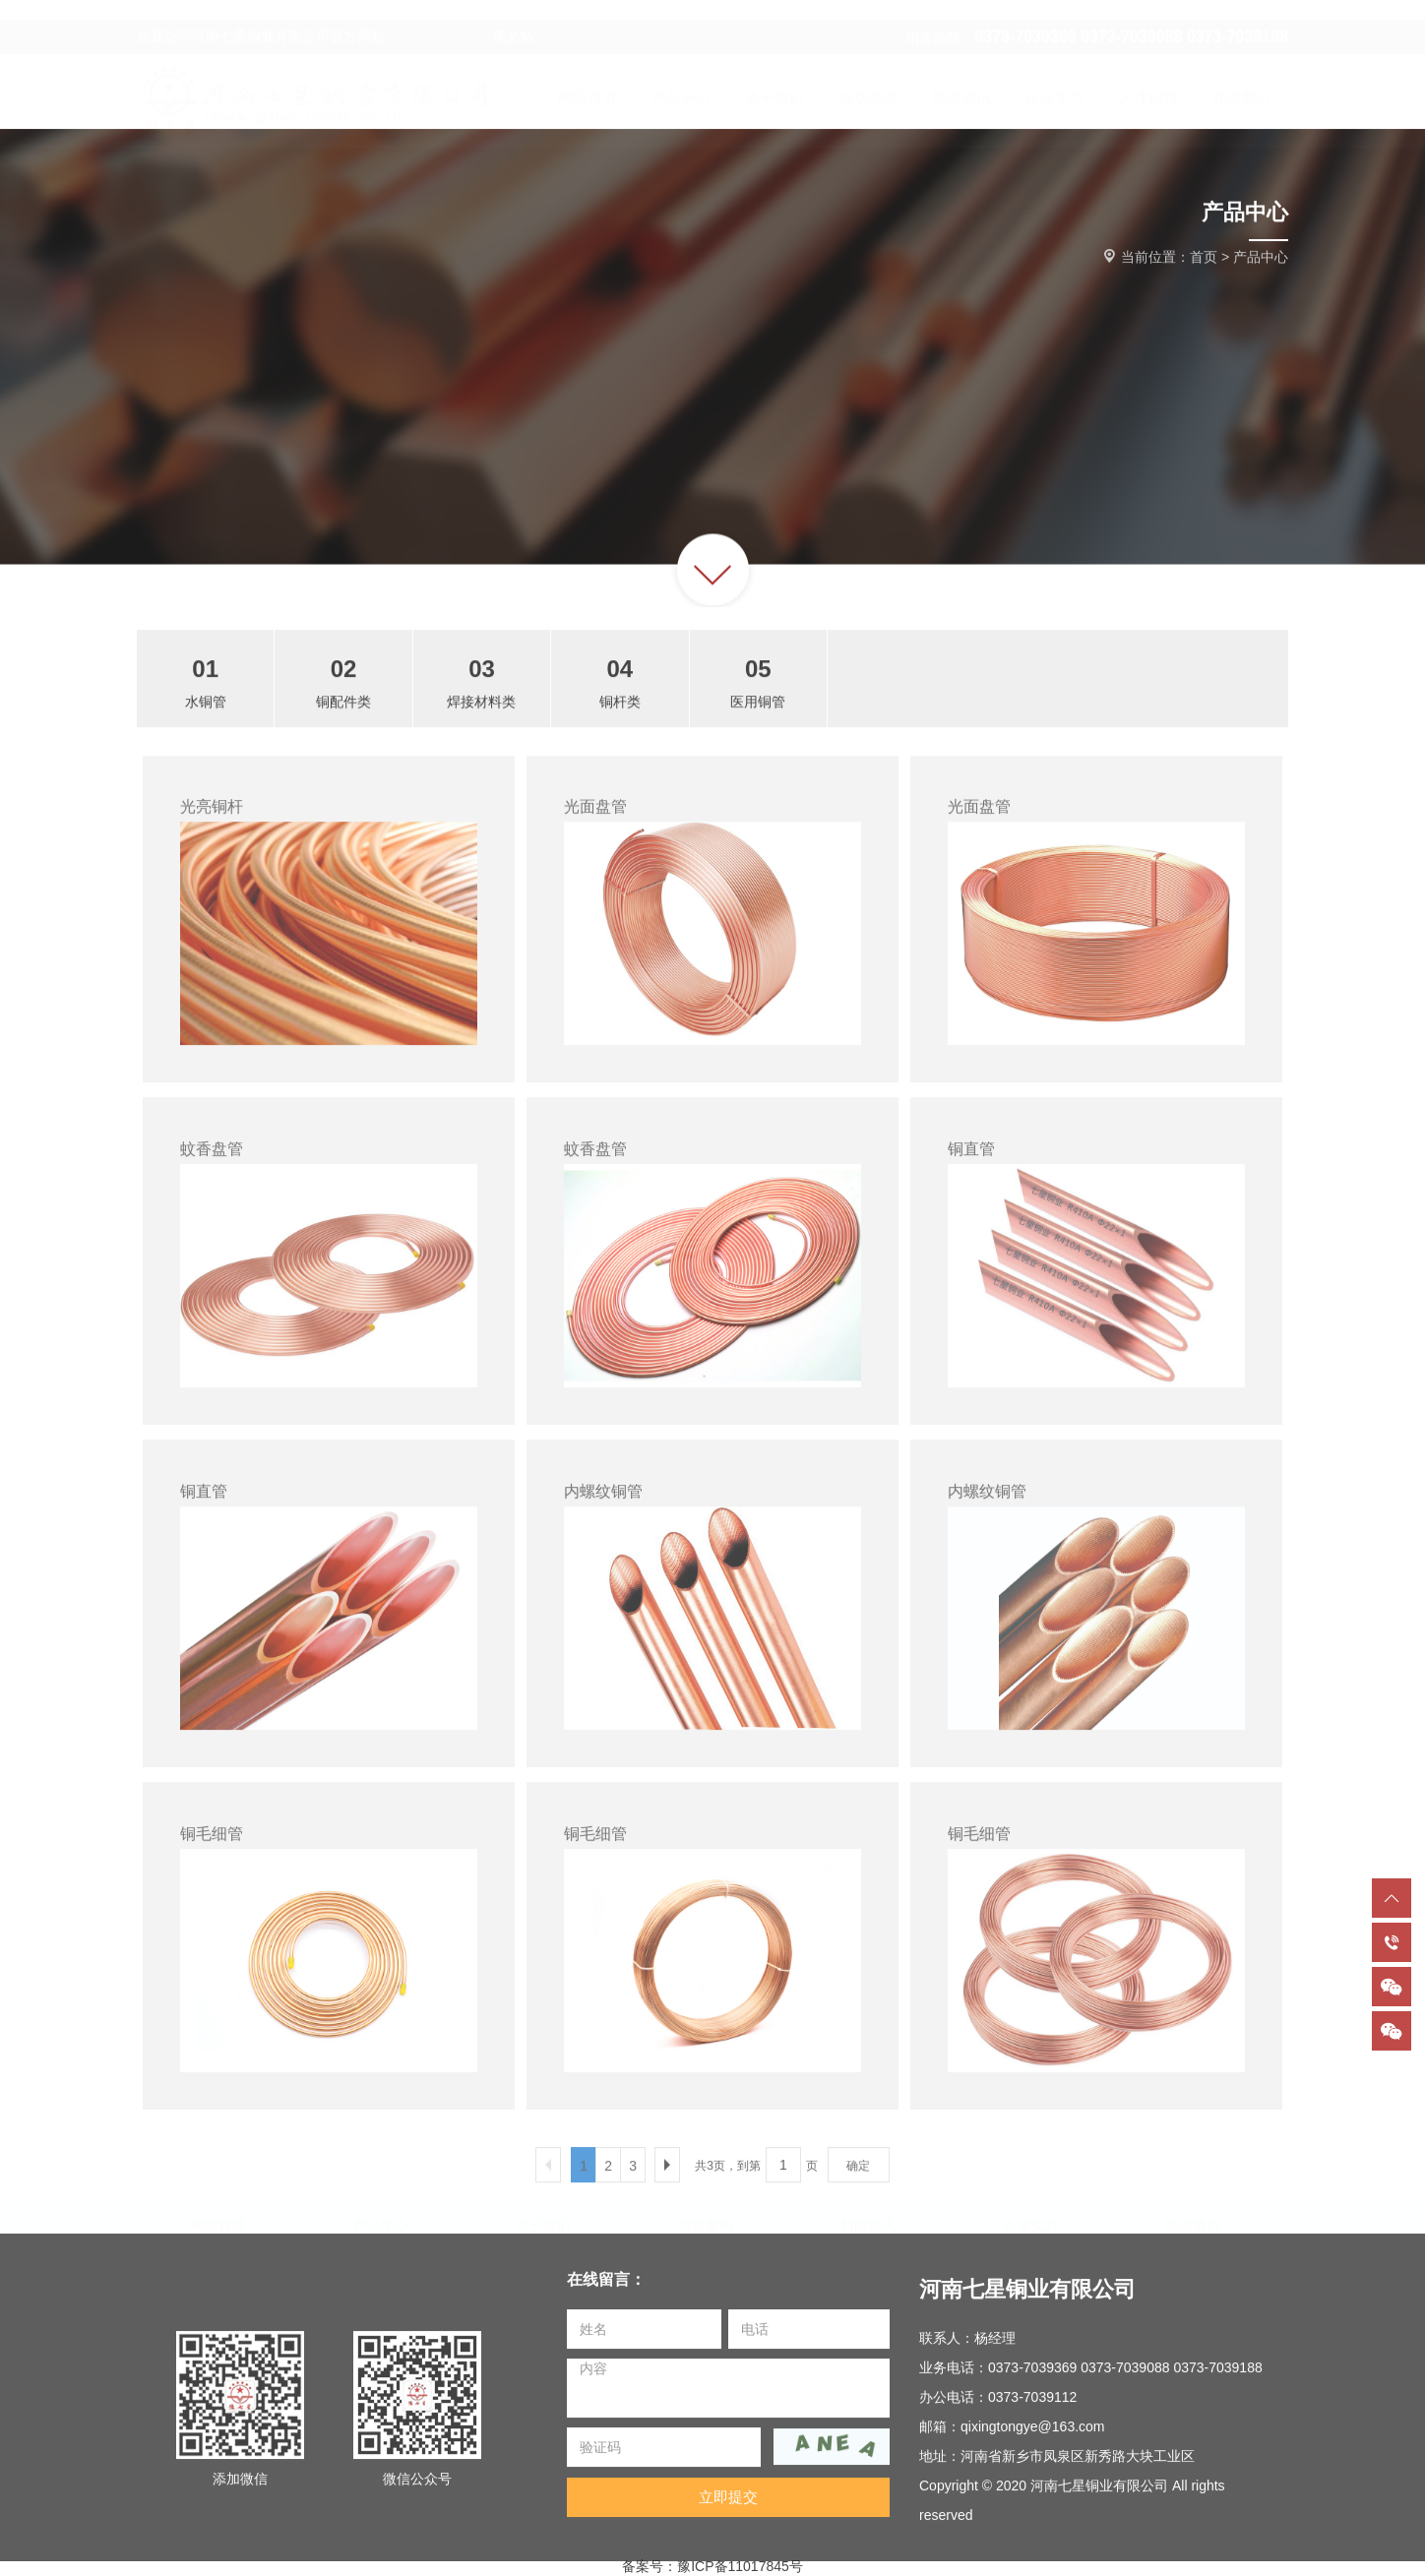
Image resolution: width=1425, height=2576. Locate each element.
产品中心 (1260, 258)
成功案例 (705, 2219)
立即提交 (728, 2504)
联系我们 (1192, 2219)
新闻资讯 (868, 2219)
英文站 (461, 18)
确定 (858, 2174)
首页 (1203, 258)
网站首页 (218, 2219)
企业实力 (1030, 2219)
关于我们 (543, 2219)
